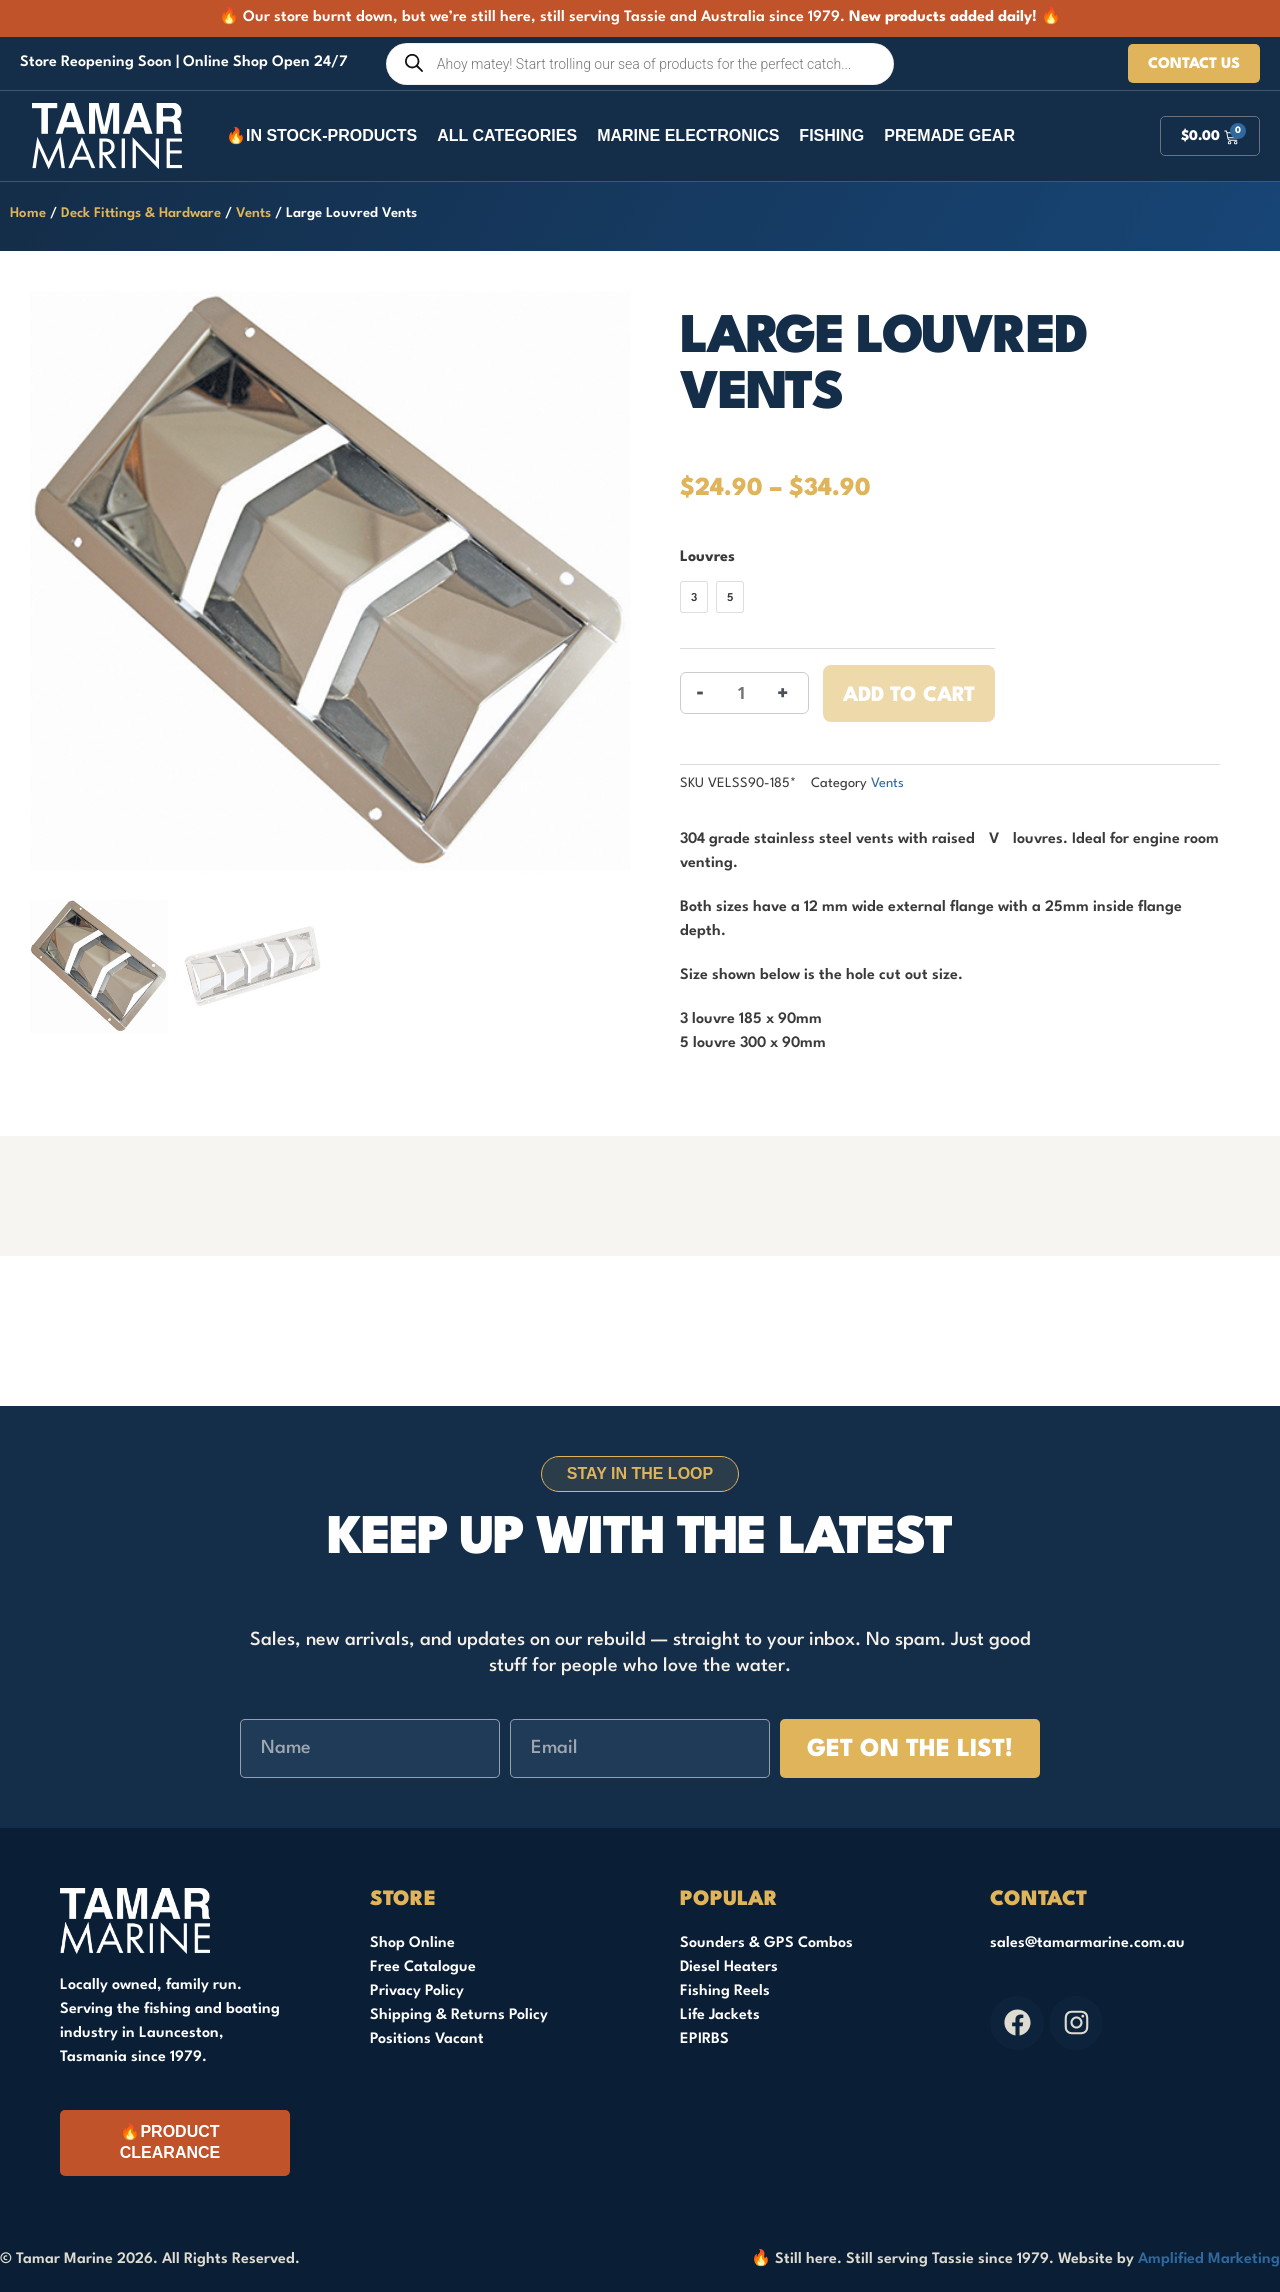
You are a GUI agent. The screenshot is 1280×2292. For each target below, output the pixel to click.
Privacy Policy (417, 1991)
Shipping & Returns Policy (459, 2015)
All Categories (507, 135)
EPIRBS (704, 2039)
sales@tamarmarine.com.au (1087, 1943)
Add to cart (909, 696)
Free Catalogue (423, 1967)
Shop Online (412, 1943)
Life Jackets (720, 2015)
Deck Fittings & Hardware (141, 213)
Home (28, 213)
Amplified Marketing (1209, 2259)
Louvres (707, 557)
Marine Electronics (688, 135)
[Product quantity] (741, 693)
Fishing (831, 135)
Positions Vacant (427, 2039)
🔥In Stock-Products (321, 135)
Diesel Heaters (729, 1967)
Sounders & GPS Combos (766, 1943)
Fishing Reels (725, 1991)
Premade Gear (949, 135)
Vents (253, 213)
